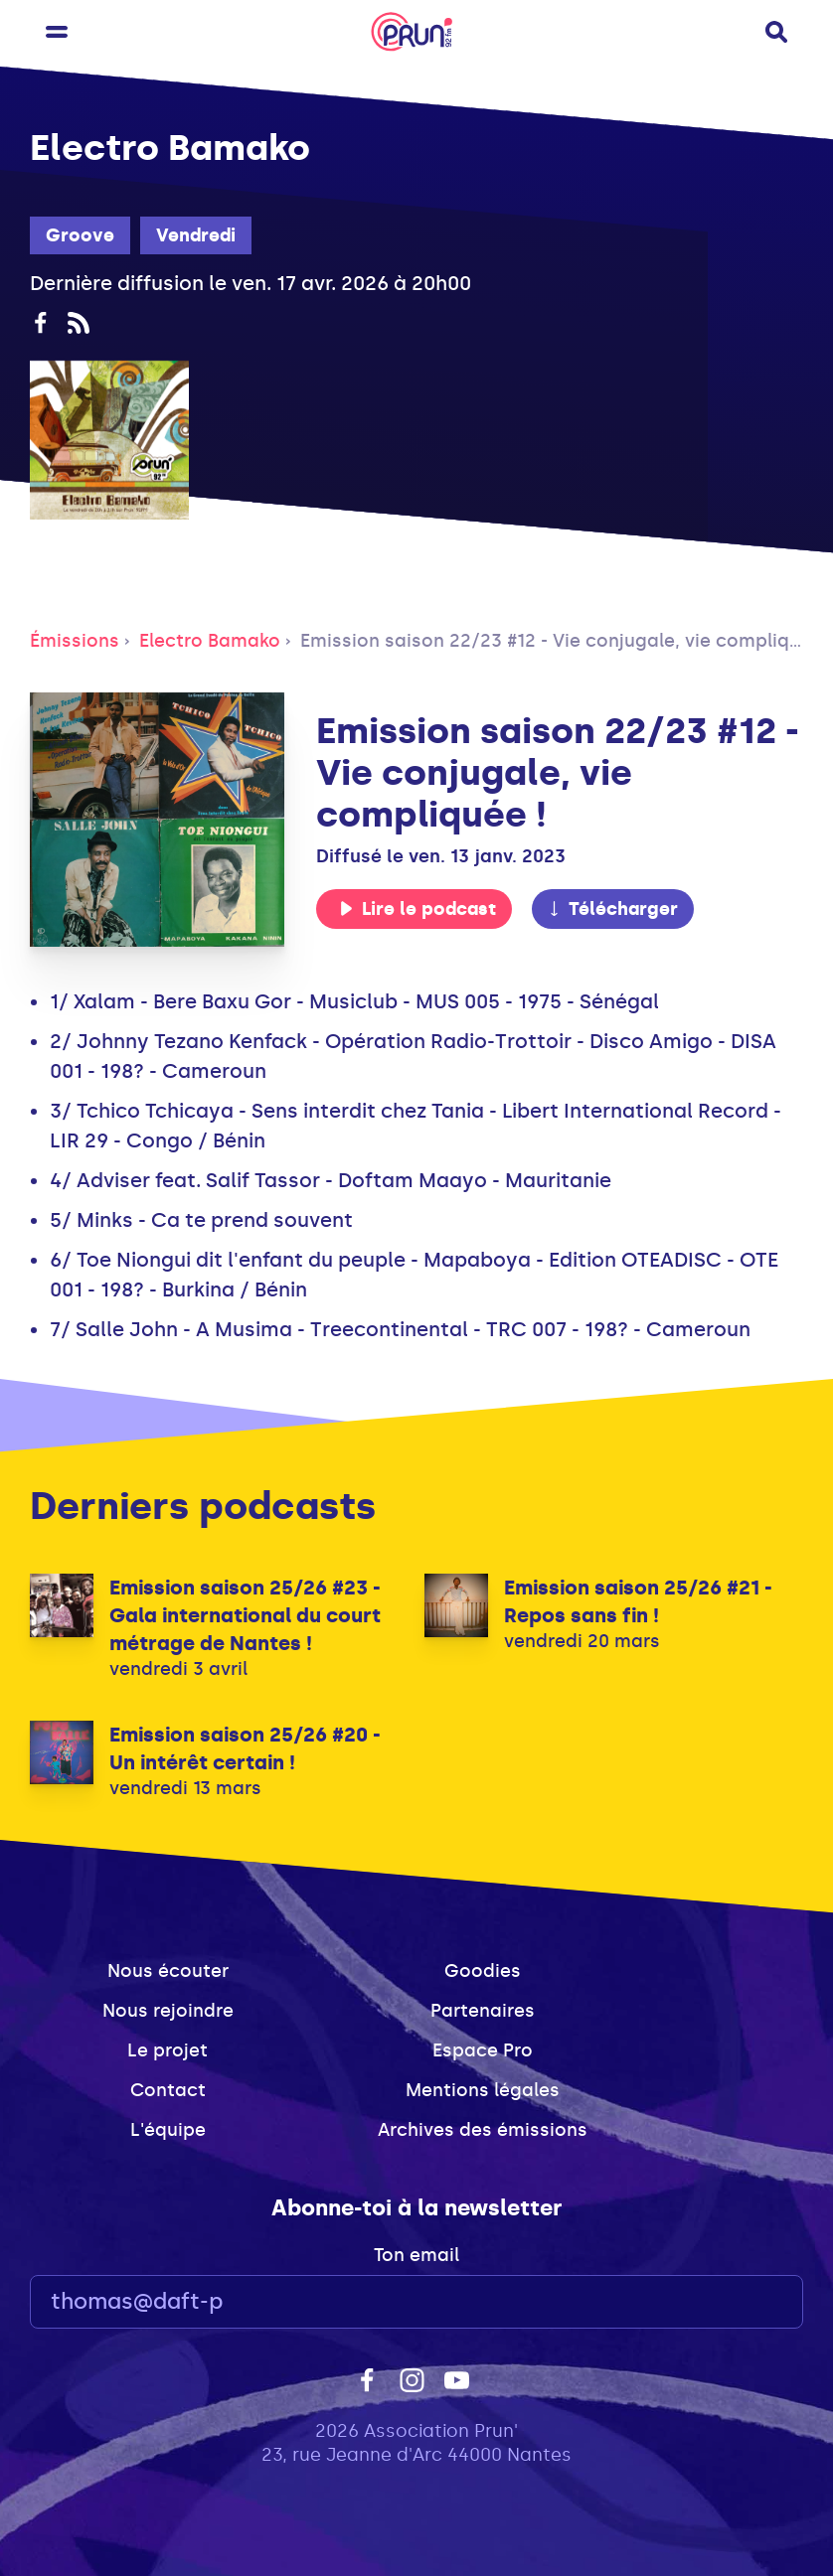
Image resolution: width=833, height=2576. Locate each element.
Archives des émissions (482, 2130)
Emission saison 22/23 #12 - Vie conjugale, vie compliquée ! (566, 641)
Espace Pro (482, 2050)
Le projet (167, 2050)
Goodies (482, 1971)
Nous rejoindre (168, 2011)
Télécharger (612, 909)
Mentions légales (483, 2090)
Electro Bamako (209, 641)
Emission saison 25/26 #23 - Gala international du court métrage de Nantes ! (245, 1615)
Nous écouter (168, 1971)
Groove (80, 235)
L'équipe (168, 2130)
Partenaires (482, 2011)
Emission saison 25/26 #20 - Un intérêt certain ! (245, 1748)
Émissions (74, 641)
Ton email (416, 2255)
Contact (168, 2090)
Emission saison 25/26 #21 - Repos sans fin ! (638, 1601)
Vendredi (196, 235)
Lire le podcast (417, 909)
